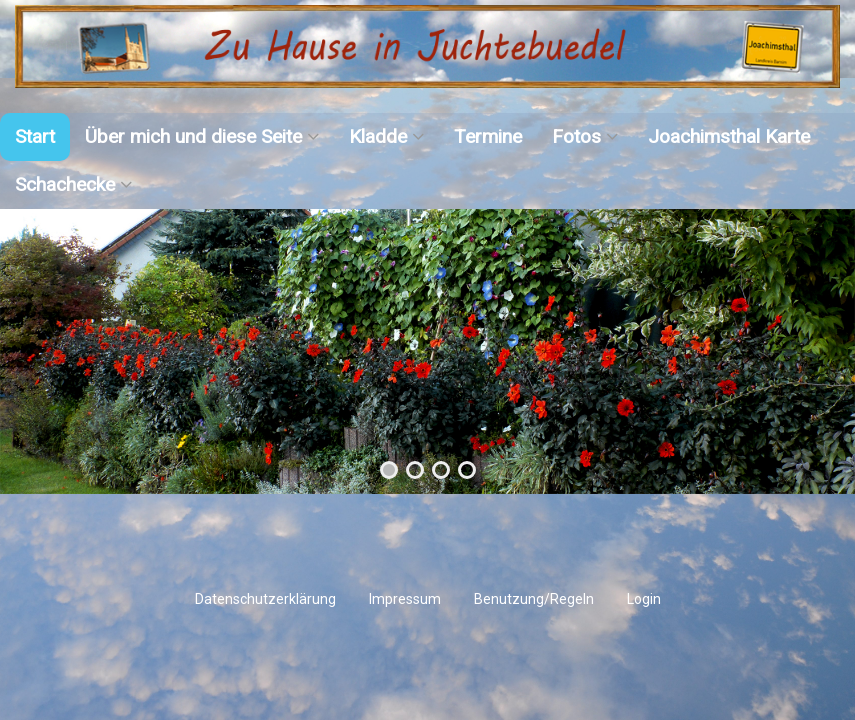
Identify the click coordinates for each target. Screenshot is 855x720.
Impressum (405, 599)
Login (644, 599)
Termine (488, 136)
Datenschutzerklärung (265, 599)
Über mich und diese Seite (193, 136)
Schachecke (65, 184)
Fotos (576, 136)
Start (35, 136)
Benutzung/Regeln (534, 599)
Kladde (378, 136)
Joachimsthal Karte (729, 136)
